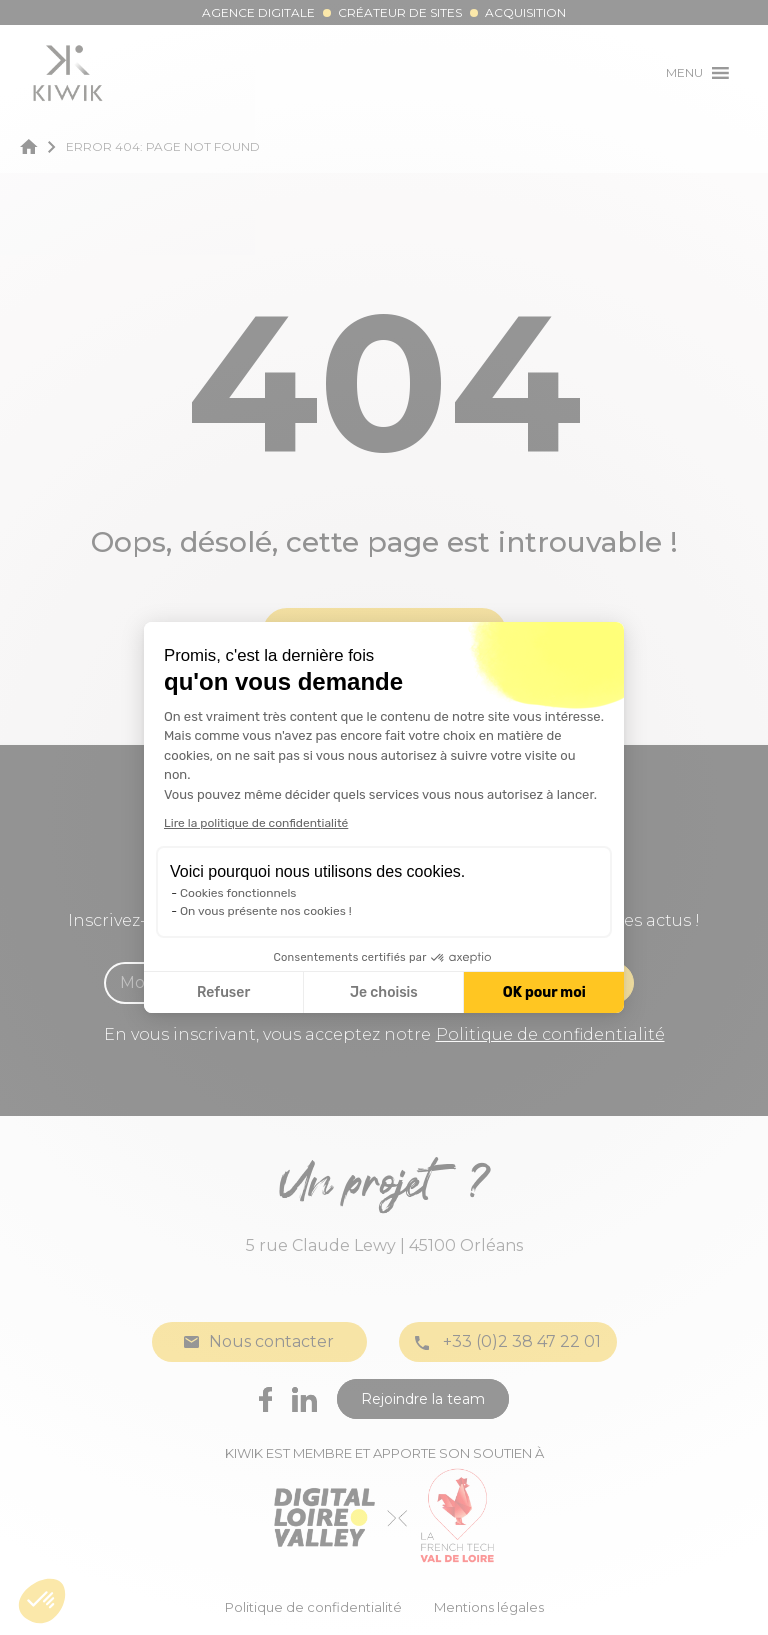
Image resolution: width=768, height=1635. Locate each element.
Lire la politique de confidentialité (256, 823)
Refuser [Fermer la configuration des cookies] (223, 992)
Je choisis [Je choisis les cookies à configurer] (384, 992)
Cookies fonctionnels (238, 893)
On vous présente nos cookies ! (266, 911)
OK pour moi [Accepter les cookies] (544, 992)
